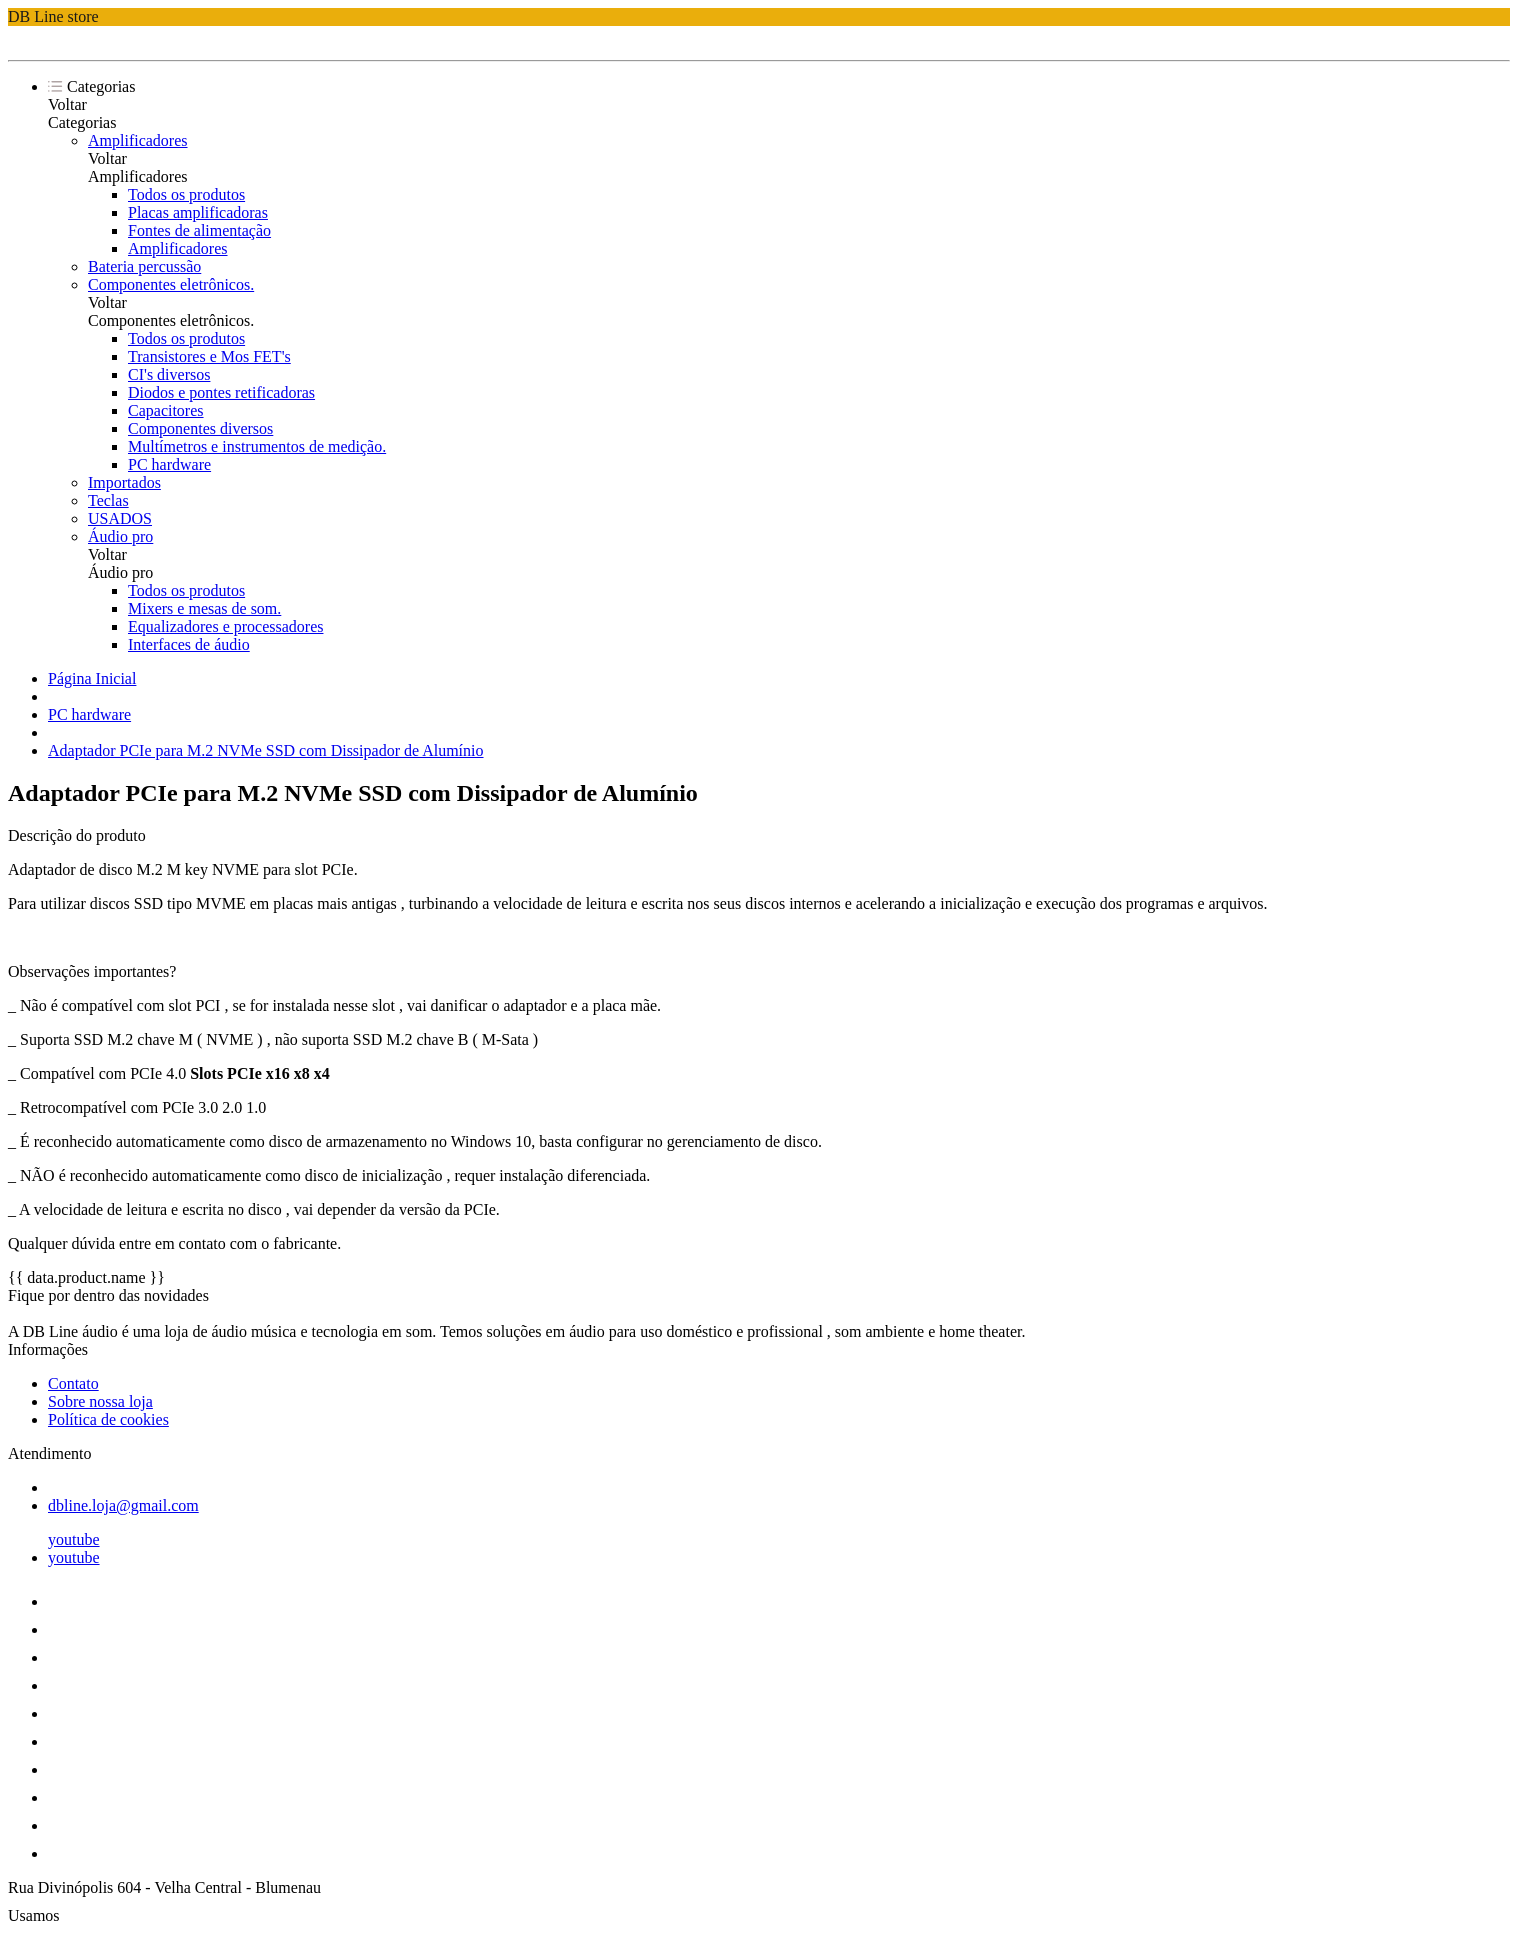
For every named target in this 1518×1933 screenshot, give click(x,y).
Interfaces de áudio (189, 644)
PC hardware (169, 464)
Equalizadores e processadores (225, 626)
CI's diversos (169, 374)
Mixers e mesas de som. (204, 608)
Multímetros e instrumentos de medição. (257, 446)
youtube (74, 1539)
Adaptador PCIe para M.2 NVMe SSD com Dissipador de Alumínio (266, 750)
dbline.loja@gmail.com (123, 1505)
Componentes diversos (200, 428)
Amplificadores (138, 140)
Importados (124, 482)
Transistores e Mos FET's (209, 356)
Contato (73, 1383)
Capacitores (166, 410)
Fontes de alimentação (199, 230)
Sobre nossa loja (100, 1401)
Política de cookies (108, 1419)
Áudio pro (120, 536)
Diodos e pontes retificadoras (221, 392)
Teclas (108, 500)
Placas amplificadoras (198, 212)
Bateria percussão (144, 266)
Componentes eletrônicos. (171, 284)
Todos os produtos (186, 194)
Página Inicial (92, 678)
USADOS (120, 518)
